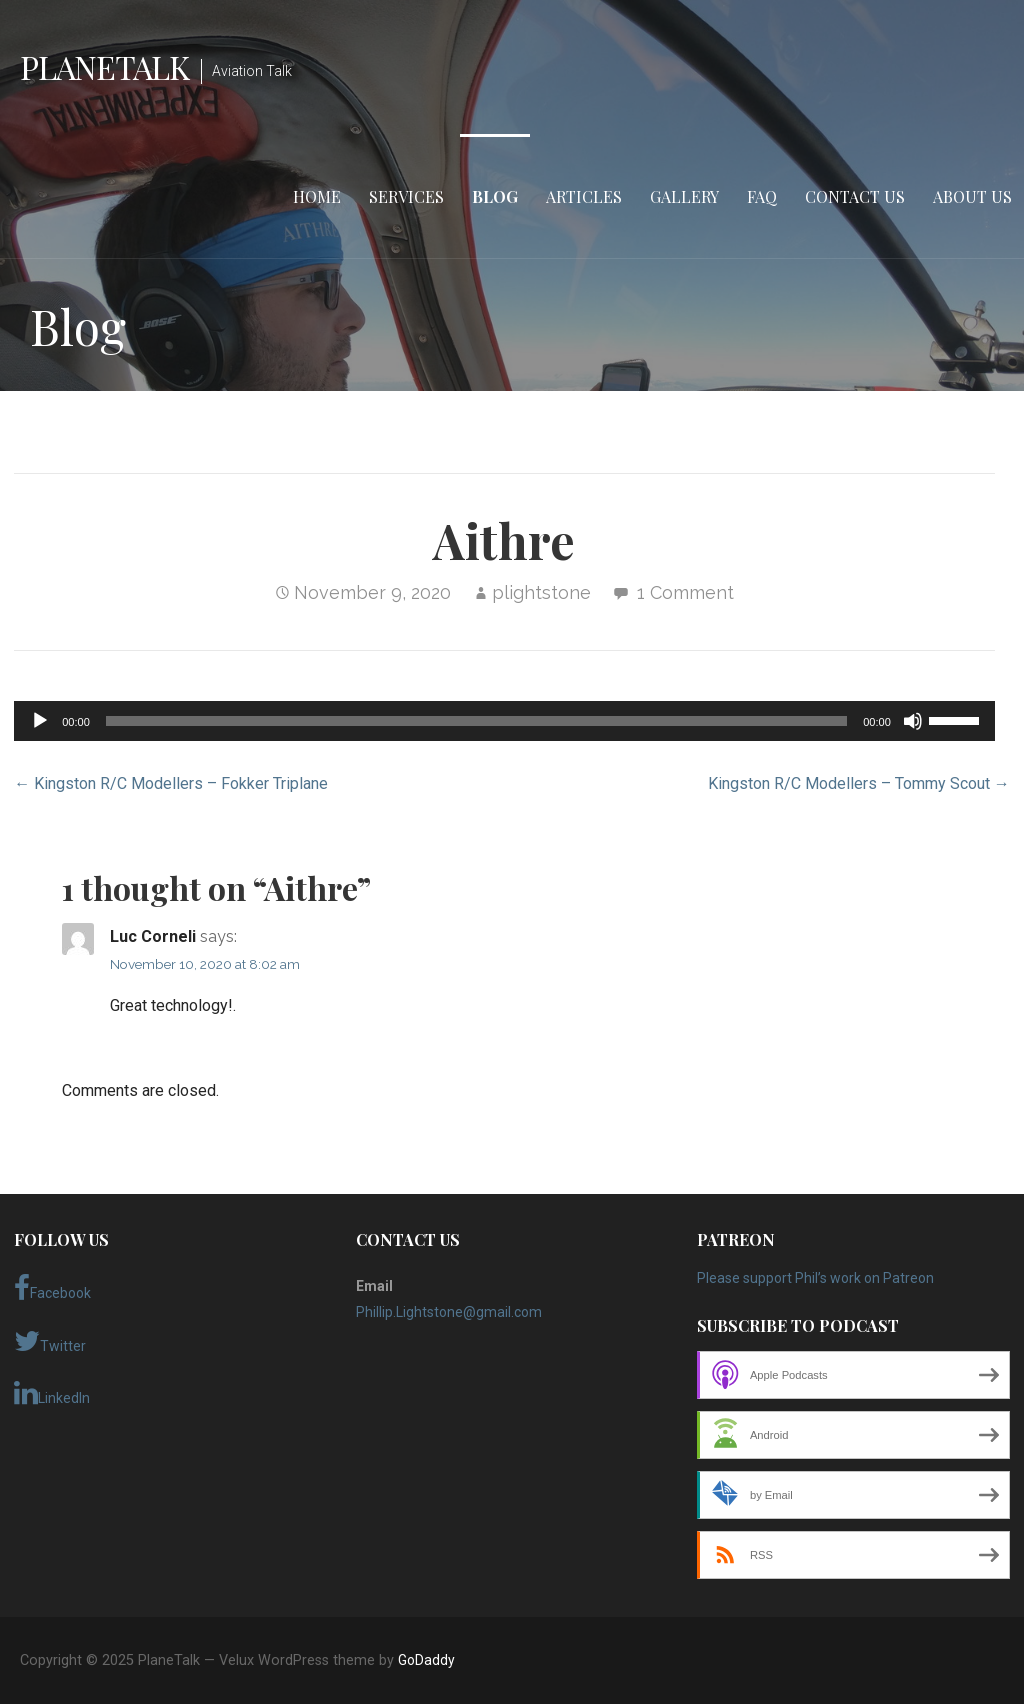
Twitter (50, 1341)
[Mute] (913, 721)
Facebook (52, 1288)
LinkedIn (52, 1393)
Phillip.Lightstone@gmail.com (449, 1312)
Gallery (684, 196)
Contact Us (855, 196)
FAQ (762, 196)
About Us (972, 196)
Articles (584, 196)
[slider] (476, 721)
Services (406, 196)
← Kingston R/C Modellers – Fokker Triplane (171, 783)
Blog (495, 196)
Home (317, 196)
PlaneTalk (104, 66)
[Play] (40, 721)
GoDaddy (426, 1660)
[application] (504, 721)
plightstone (541, 592)
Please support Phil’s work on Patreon (815, 1278)
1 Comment (685, 592)
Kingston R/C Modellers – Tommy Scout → (859, 783)
